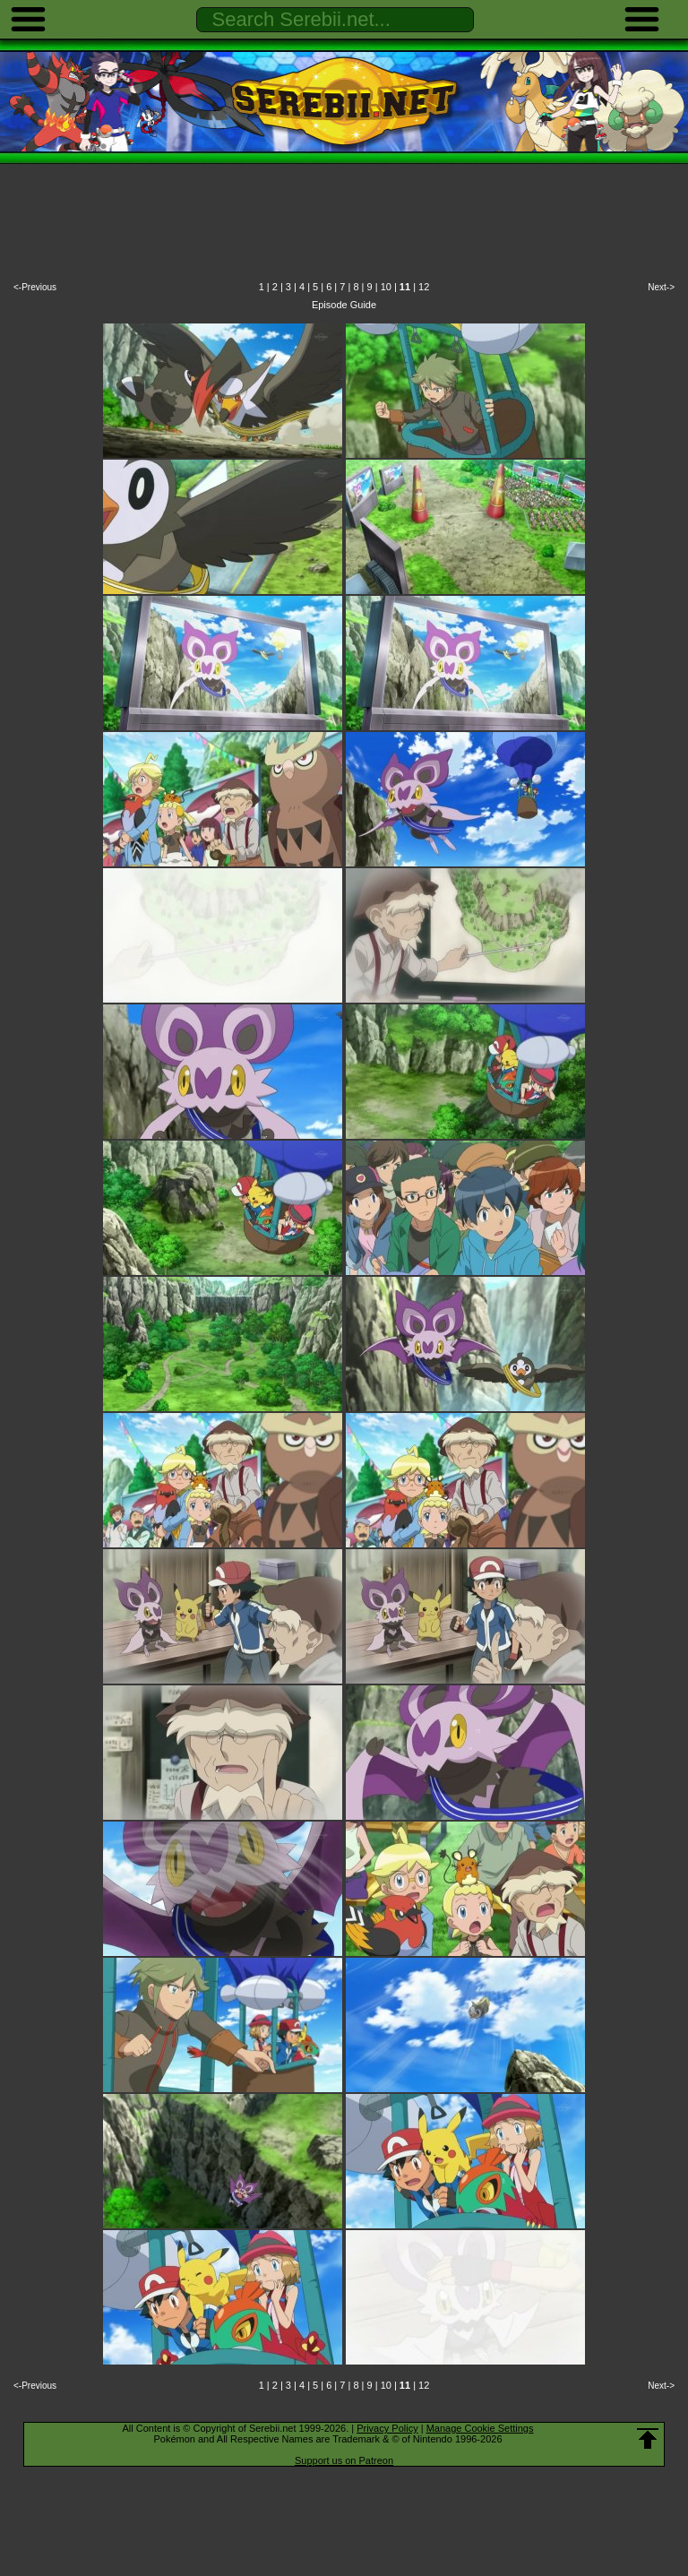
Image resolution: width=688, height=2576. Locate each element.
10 (386, 286)
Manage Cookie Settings (480, 2428)
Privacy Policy (387, 2428)
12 (423, 286)
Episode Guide (344, 304)
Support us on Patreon (344, 2460)
